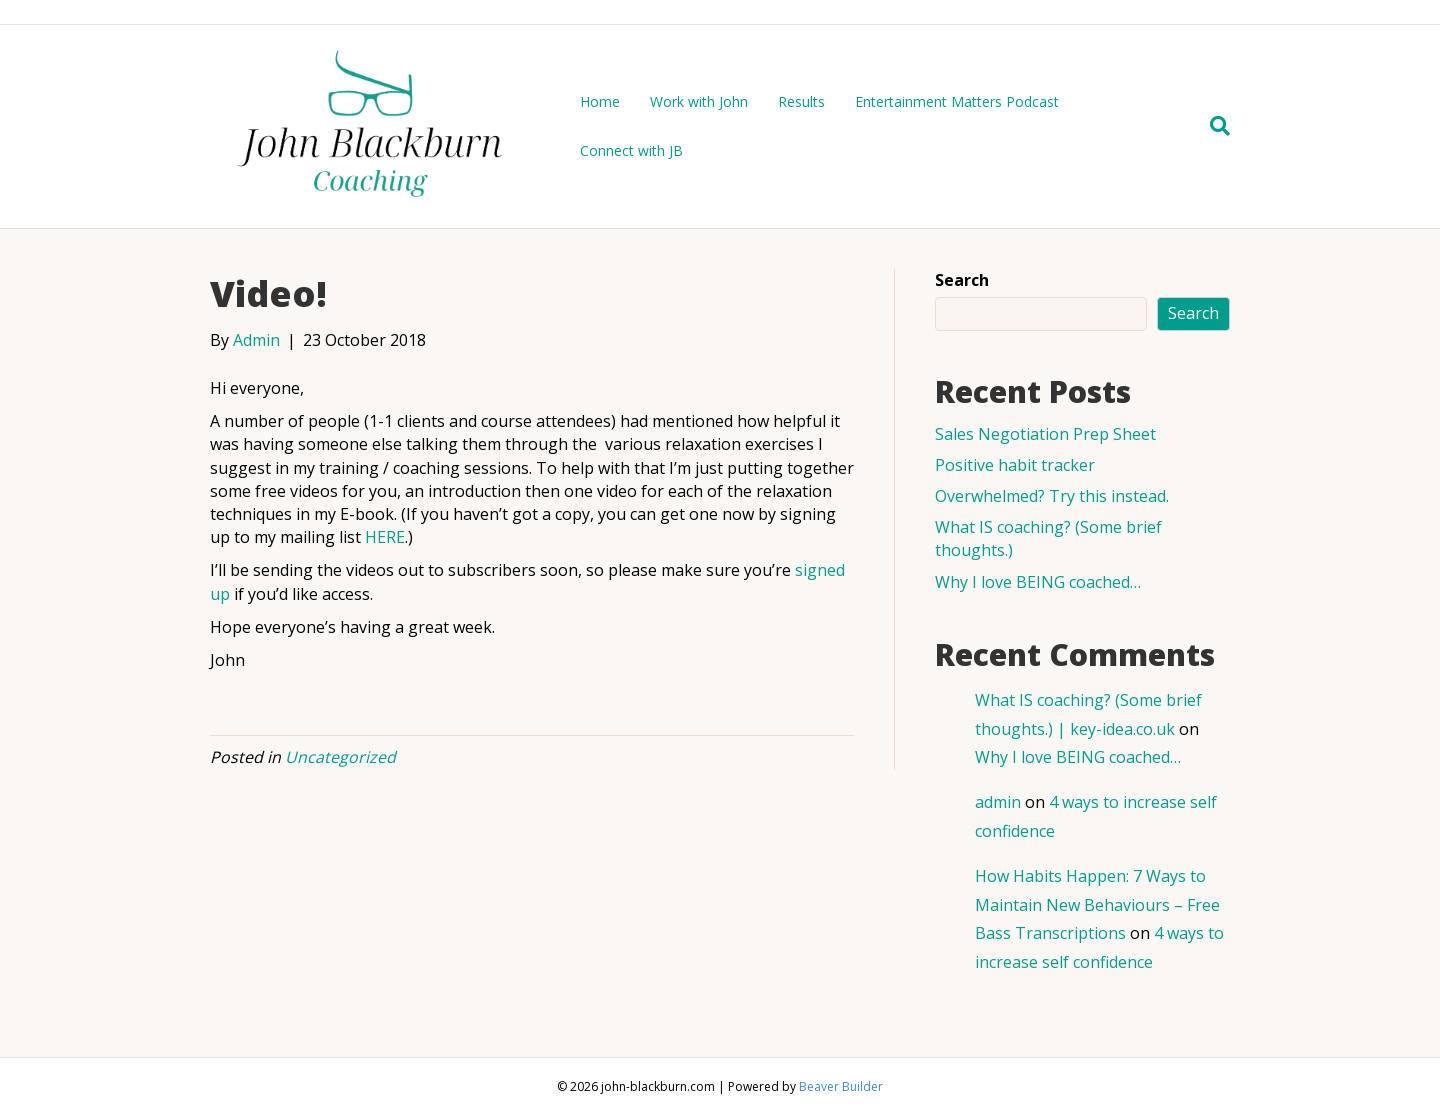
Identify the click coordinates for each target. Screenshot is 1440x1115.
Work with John (699, 101)
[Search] (1212, 126)
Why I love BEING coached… (1038, 582)
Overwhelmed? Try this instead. (1052, 496)
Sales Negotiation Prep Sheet (1045, 434)
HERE (385, 537)
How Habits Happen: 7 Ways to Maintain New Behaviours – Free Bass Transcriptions (1097, 905)
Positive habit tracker (1015, 465)
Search (962, 280)
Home (600, 101)
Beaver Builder (841, 1086)
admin (998, 802)
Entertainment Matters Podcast (957, 101)
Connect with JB (631, 150)
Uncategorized (340, 757)
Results (801, 101)
